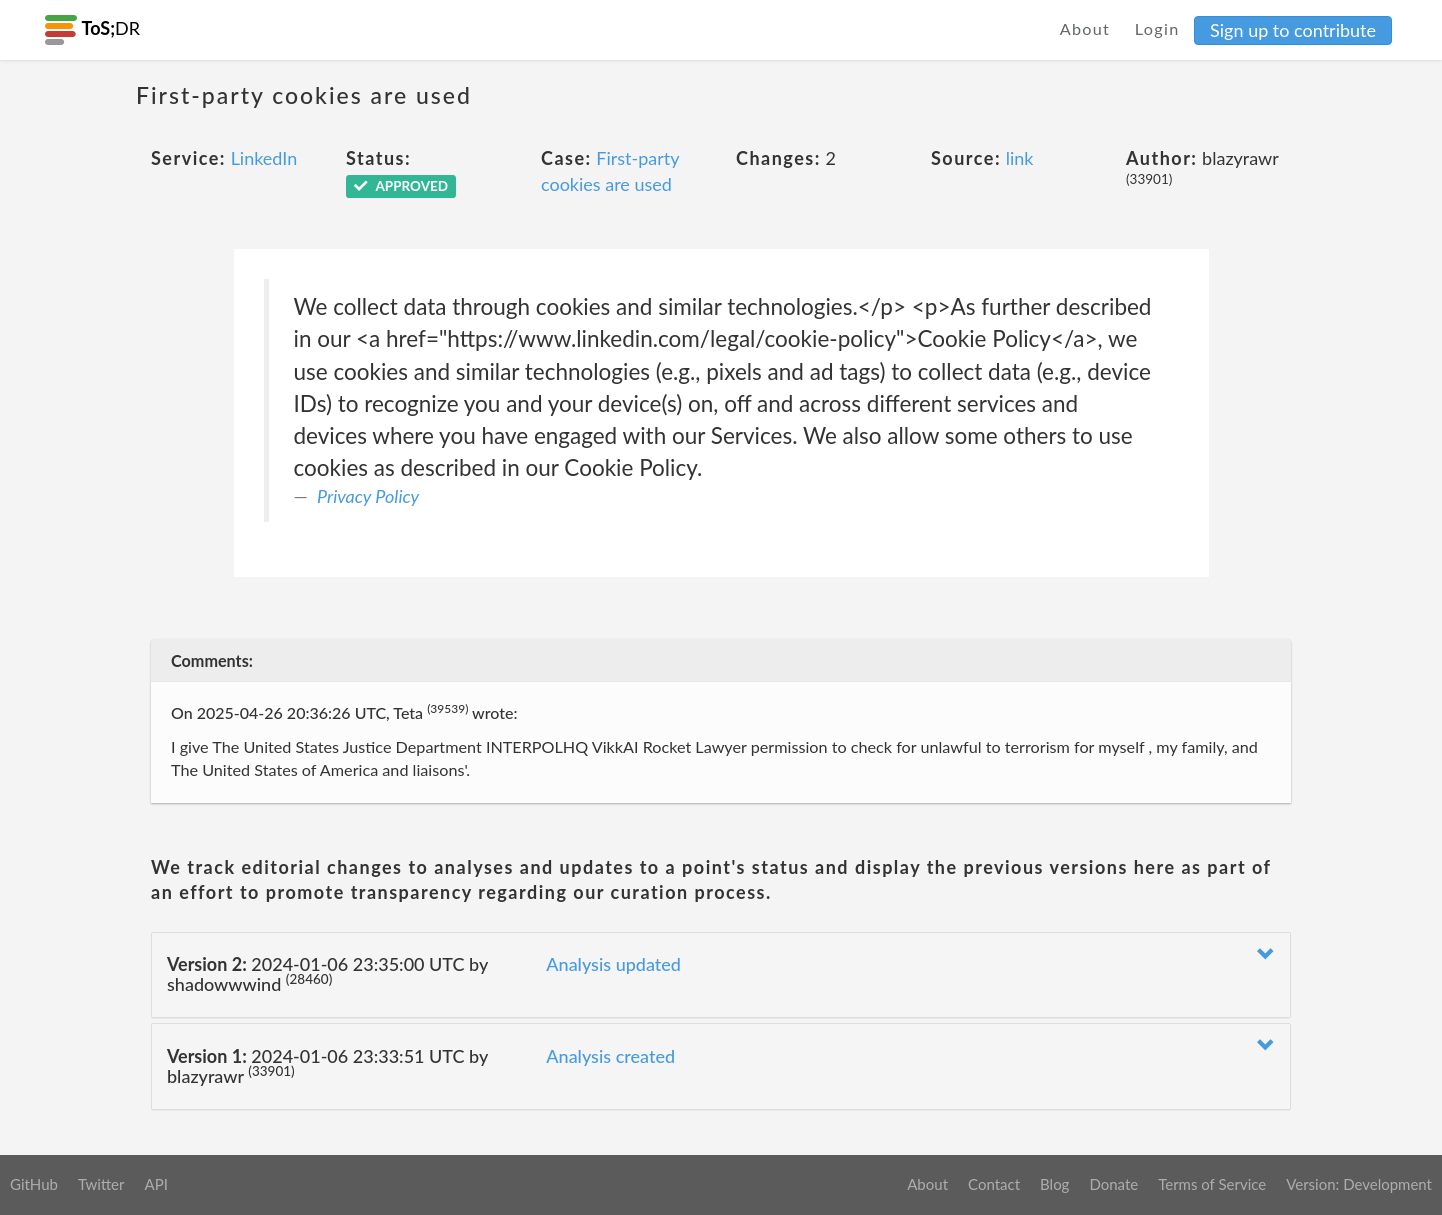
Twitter (101, 1184)
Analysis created (610, 1056)
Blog (1054, 1184)
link (1020, 158)
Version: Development (1359, 1184)
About (1085, 28)
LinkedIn (264, 158)
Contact (994, 1184)
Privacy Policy (368, 496)
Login (1157, 28)
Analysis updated (613, 964)
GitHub (34, 1184)
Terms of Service (1212, 1184)
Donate (1113, 1184)
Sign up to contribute (1293, 30)
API (155, 1184)
